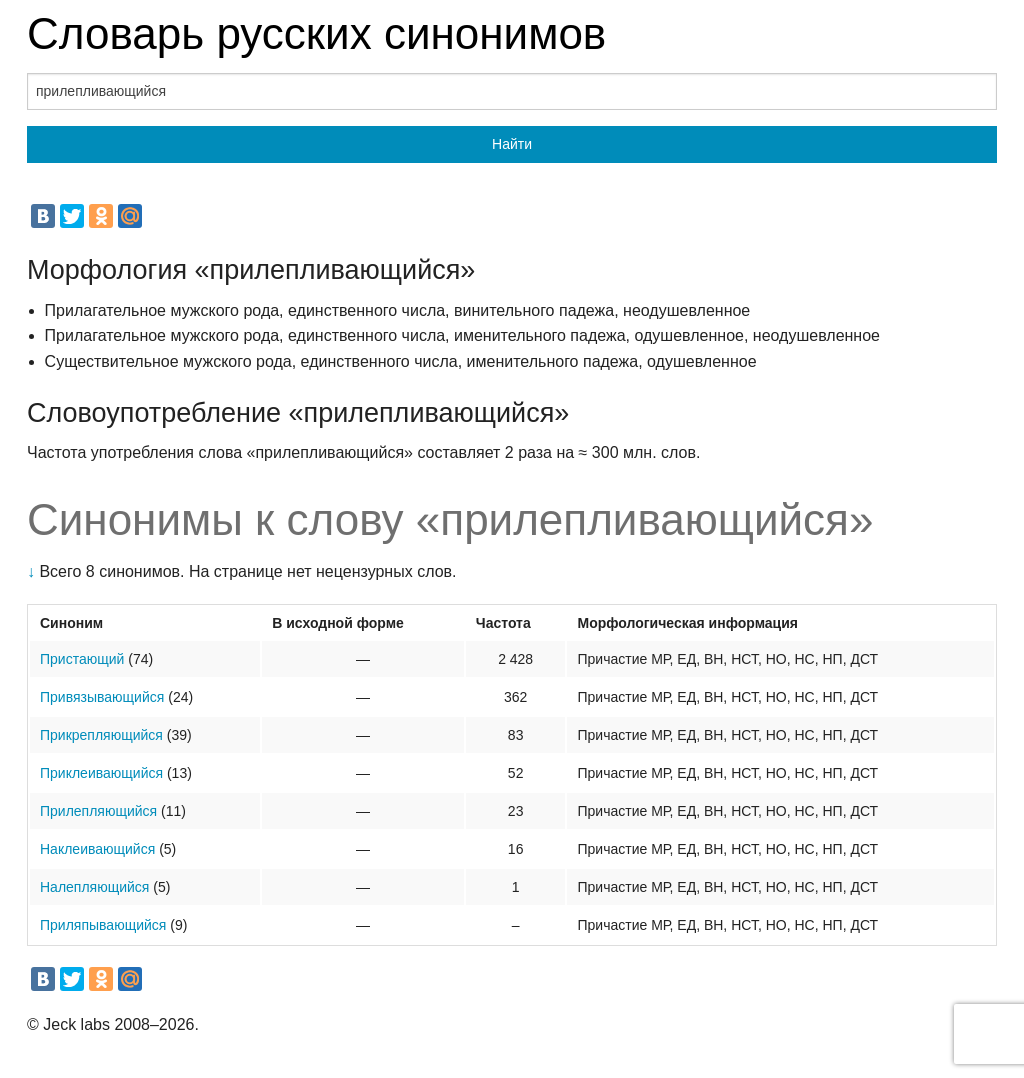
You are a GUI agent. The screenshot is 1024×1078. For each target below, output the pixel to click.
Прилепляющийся (98, 811)
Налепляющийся (94, 887)
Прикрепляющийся (101, 735)
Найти (512, 144)
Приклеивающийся (101, 773)
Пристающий (82, 659)
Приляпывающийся (103, 925)
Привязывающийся (102, 697)
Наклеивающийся (97, 849)
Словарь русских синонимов (316, 33)
